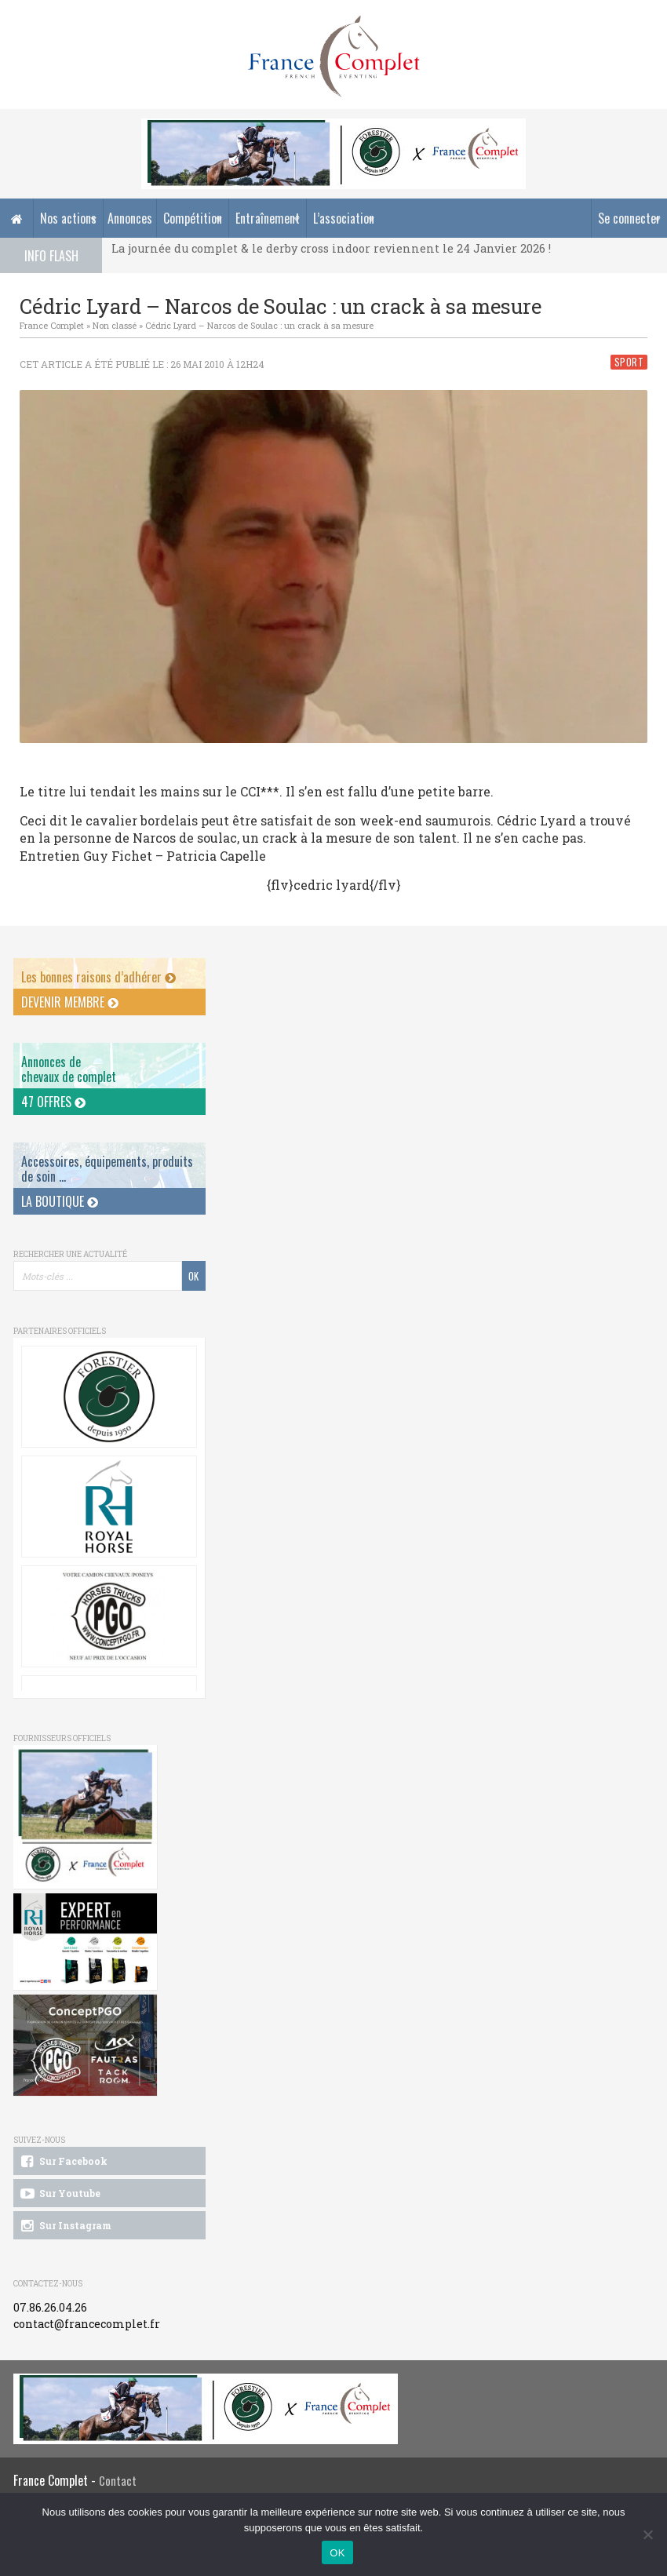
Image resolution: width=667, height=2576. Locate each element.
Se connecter (629, 218)
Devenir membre (69, 1002)
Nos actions (68, 218)
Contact (118, 2480)
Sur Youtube (59, 2194)
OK (337, 2553)
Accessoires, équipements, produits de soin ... (107, 1169)
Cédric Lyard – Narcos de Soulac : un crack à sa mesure (259, 325)
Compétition (192, 218)
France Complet (52, 325)
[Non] (647, 2534)
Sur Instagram (64, 2226)
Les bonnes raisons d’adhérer (98, 976)
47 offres (53, 1101)
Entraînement (267, 218)
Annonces (130, 218)
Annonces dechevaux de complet (68, 1069)
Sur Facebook (63, 2162)
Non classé (115, 325)
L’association (343, 218)
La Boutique (59, 1201)
